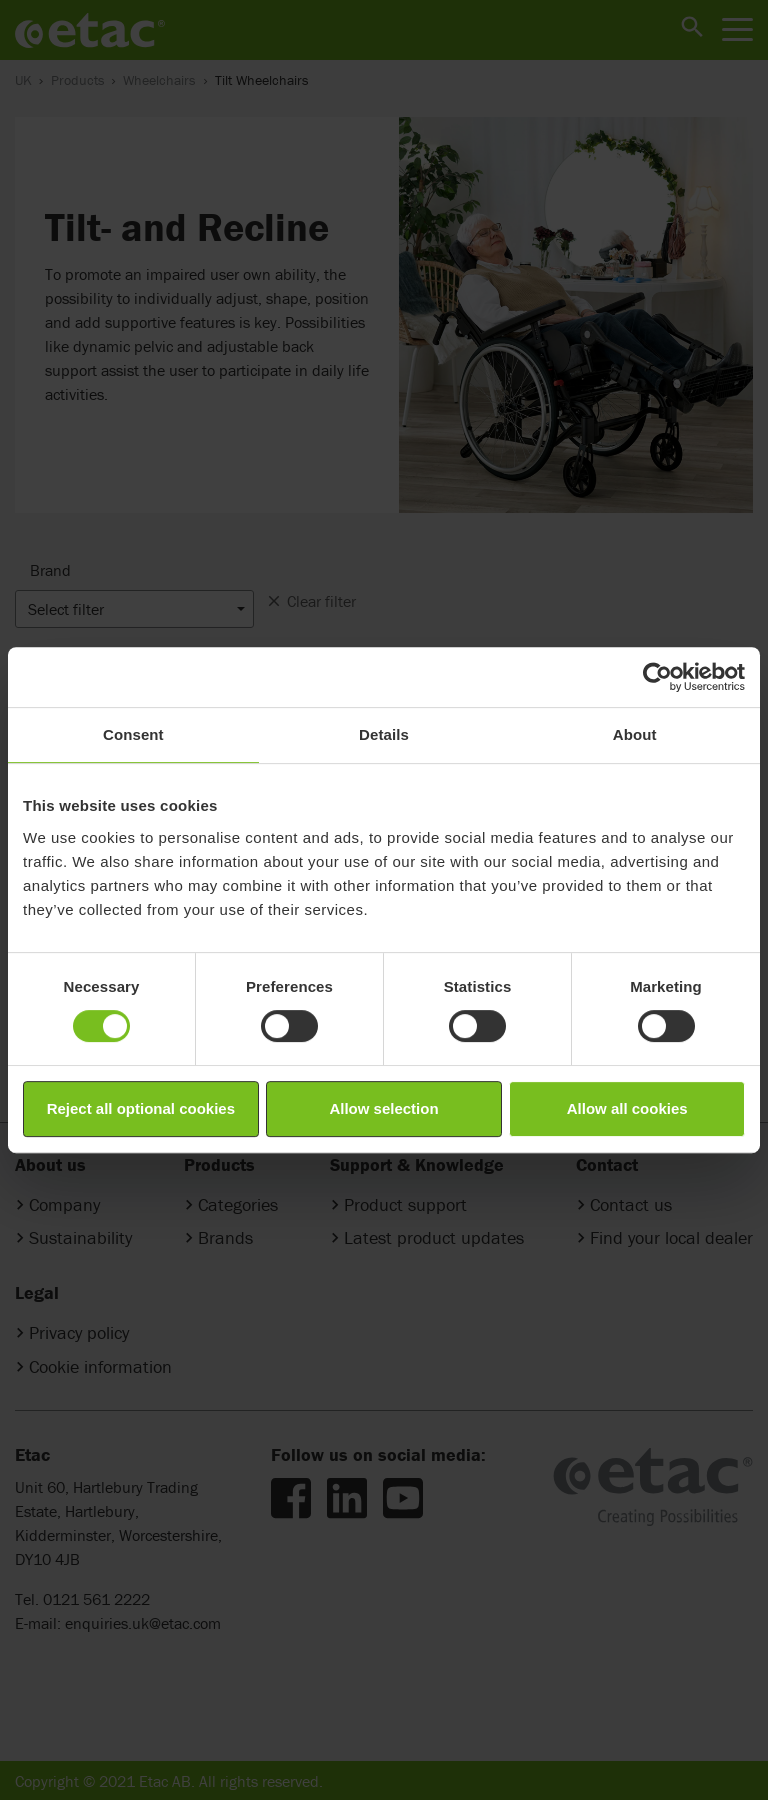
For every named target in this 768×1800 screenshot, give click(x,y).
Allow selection (383, 1108)
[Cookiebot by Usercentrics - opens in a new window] (657, 677)
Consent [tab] (133, 734)
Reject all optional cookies (141, 1108)
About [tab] (635, 734)
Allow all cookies (627, 1108)
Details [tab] (384, 734)
